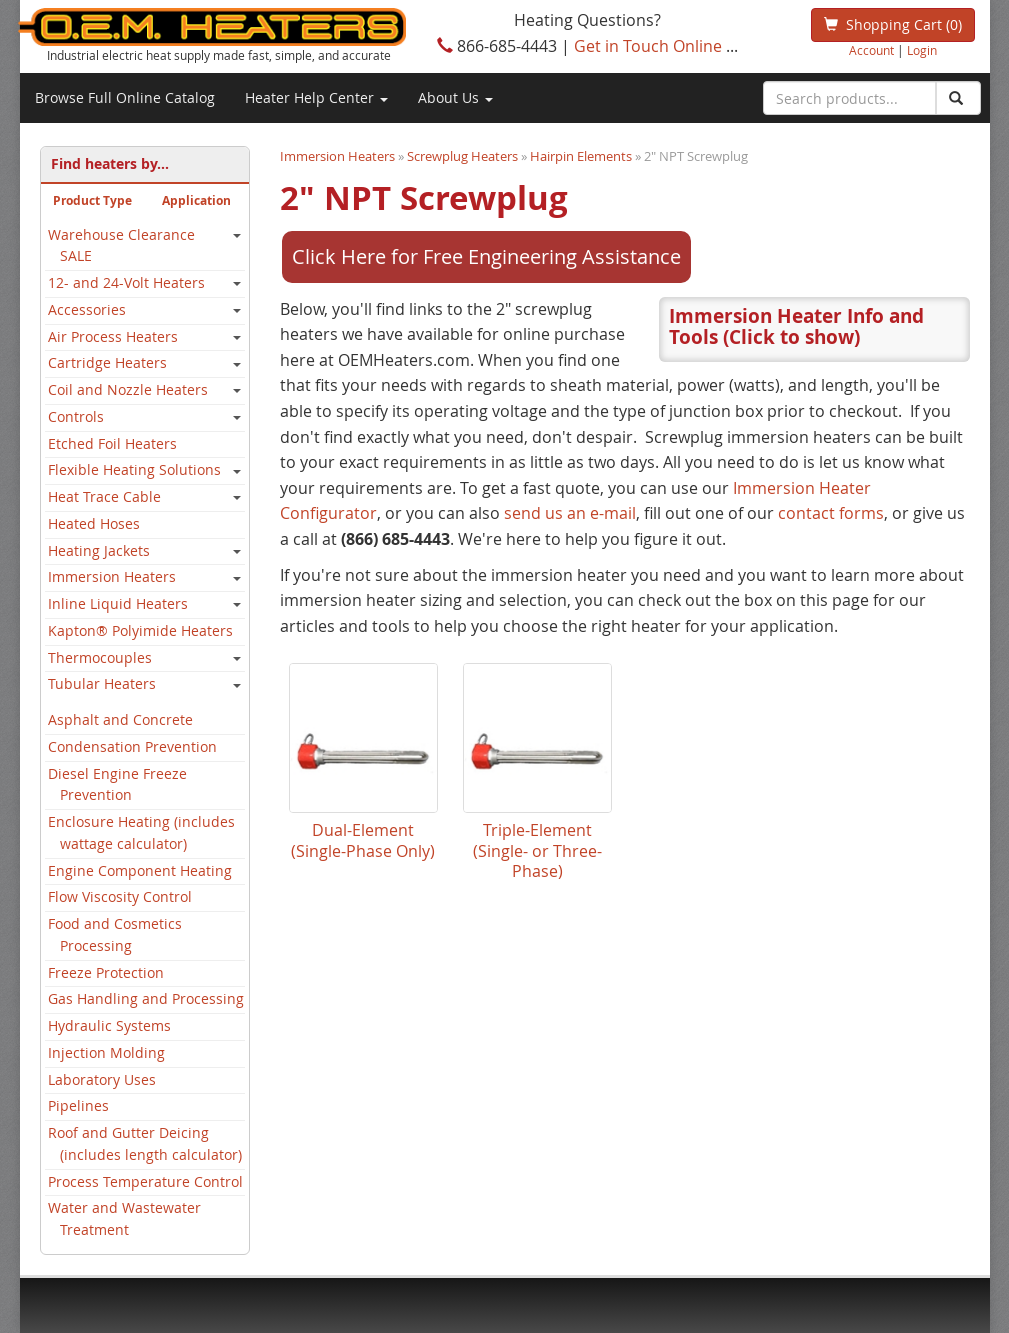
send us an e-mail (412, 641)
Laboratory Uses (102, 1080)
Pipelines (78, 1106)
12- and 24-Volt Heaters (126, 283)
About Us (455, 97)
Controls (76, 417)
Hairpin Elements (581, 156)
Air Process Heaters (113, 337)
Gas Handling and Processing (146, 999)
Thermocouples (100, 658)
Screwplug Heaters (462, 156)
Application (196, 200)
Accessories (87, 310)
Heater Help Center (316, 97)
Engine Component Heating (140, 871)
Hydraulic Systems (109, 1026)
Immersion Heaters (112, 577)
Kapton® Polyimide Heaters (140, 631)
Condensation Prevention (132, 747)
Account (871, 50)
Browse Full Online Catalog (125, 97)
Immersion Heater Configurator (461, 616)
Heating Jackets (99, 551)
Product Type (92, 200)
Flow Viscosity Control (120, 897)
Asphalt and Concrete (120, 720)
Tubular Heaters (102, 684)
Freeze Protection (106, 973)
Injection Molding (106, 1053)
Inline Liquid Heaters (118, 604)
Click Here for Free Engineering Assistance (486, 256)
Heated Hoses (94, 524)
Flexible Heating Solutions (134, 470)
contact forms (333, 667)
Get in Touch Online (648, 46)
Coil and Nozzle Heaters (128, 390)
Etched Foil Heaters (112, 444)
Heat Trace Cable (104, 497)
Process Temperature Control (145, 1182)
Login (922, 50)
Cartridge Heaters (107, 363)
